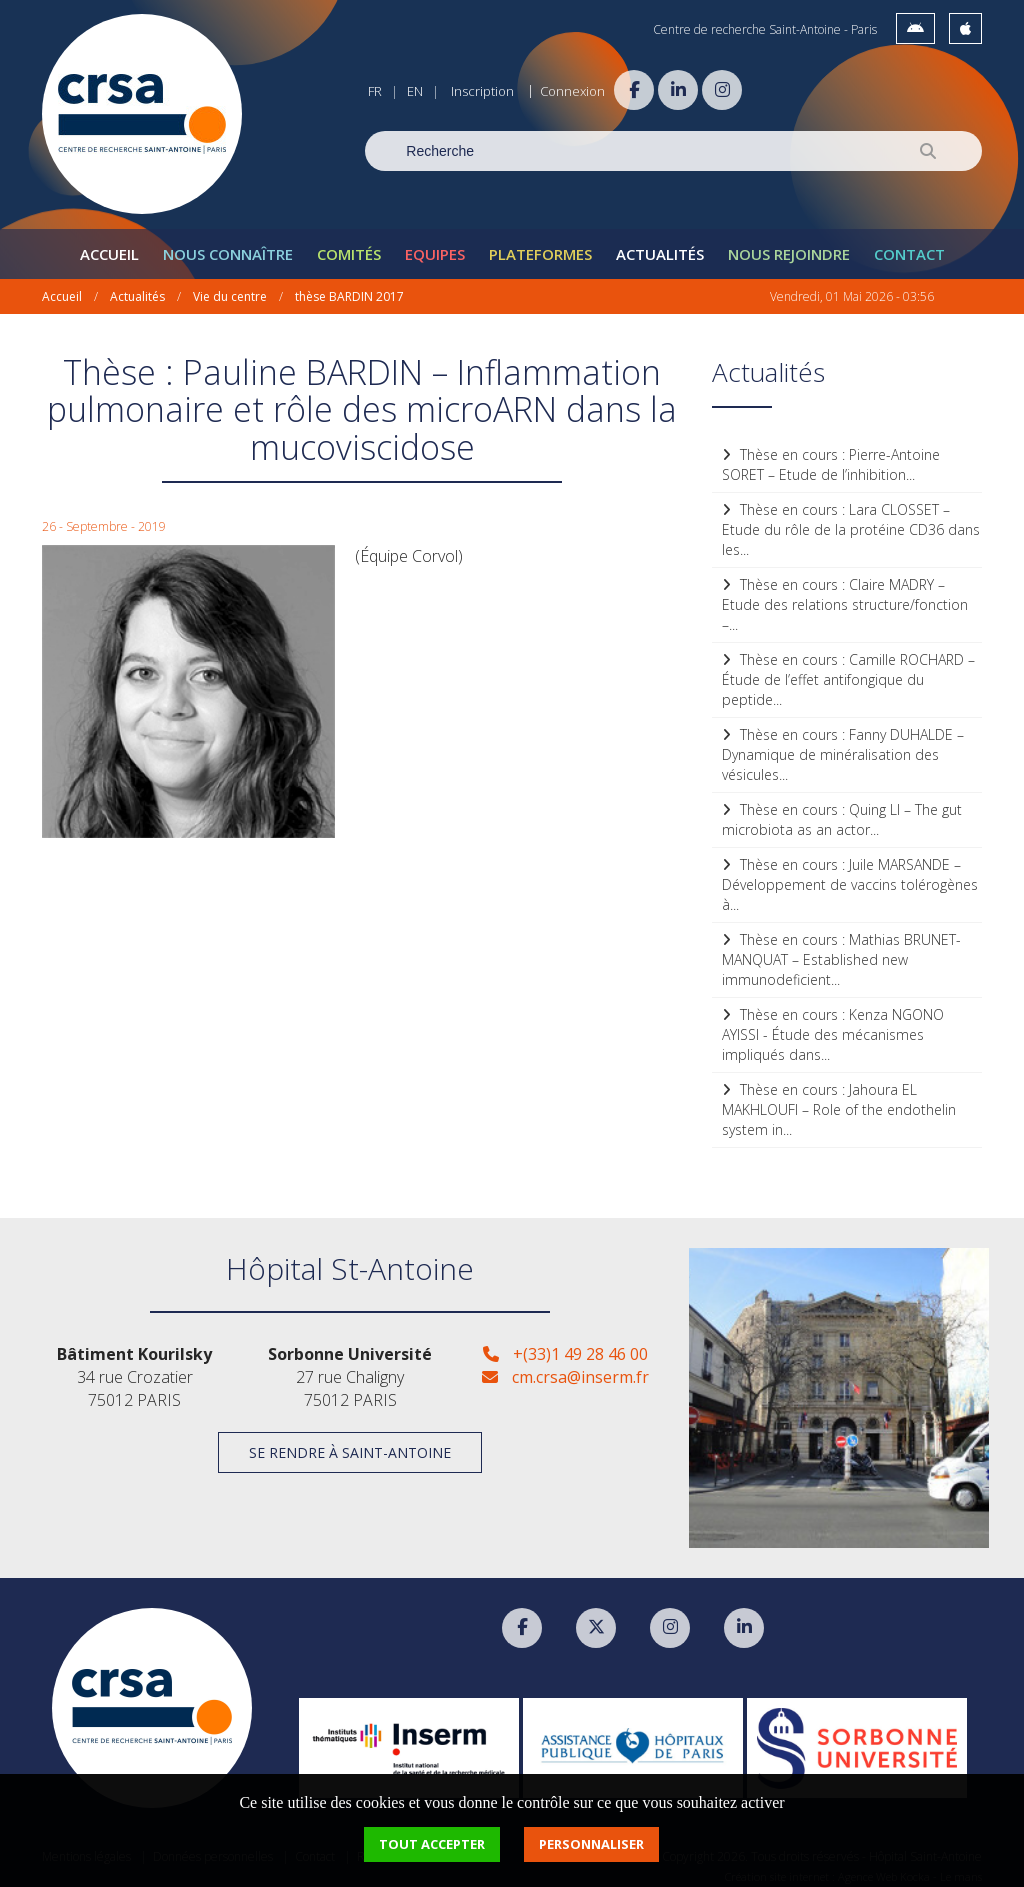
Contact (909, 246)
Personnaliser (591, 1844)
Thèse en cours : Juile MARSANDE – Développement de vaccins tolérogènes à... (850, 876)
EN (415, 91)
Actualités (660, 246)
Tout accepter (432, 1844)
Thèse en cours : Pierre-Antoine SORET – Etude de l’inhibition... (831, 456)
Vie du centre (230, 288)
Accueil (109, 246)
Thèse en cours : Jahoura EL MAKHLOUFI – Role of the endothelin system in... (839, 1101)
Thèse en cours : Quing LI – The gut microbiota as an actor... (842, 811)
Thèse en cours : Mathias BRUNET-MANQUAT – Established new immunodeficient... (841, 951)
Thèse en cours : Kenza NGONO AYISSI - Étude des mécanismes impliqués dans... (833, 1026)
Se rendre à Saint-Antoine (350, 1445)
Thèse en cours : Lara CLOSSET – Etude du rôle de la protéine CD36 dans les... (851, 521)
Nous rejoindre (789, 246)
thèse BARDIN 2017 (349, 288)
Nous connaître (228, 246)
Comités (349, 246)
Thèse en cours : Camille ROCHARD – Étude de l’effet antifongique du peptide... (848, 671)
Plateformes (540, 246)
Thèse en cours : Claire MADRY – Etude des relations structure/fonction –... (845, 596)
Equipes (435, 246)
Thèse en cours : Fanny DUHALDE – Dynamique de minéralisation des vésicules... (843, 746)
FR (375, 91)
